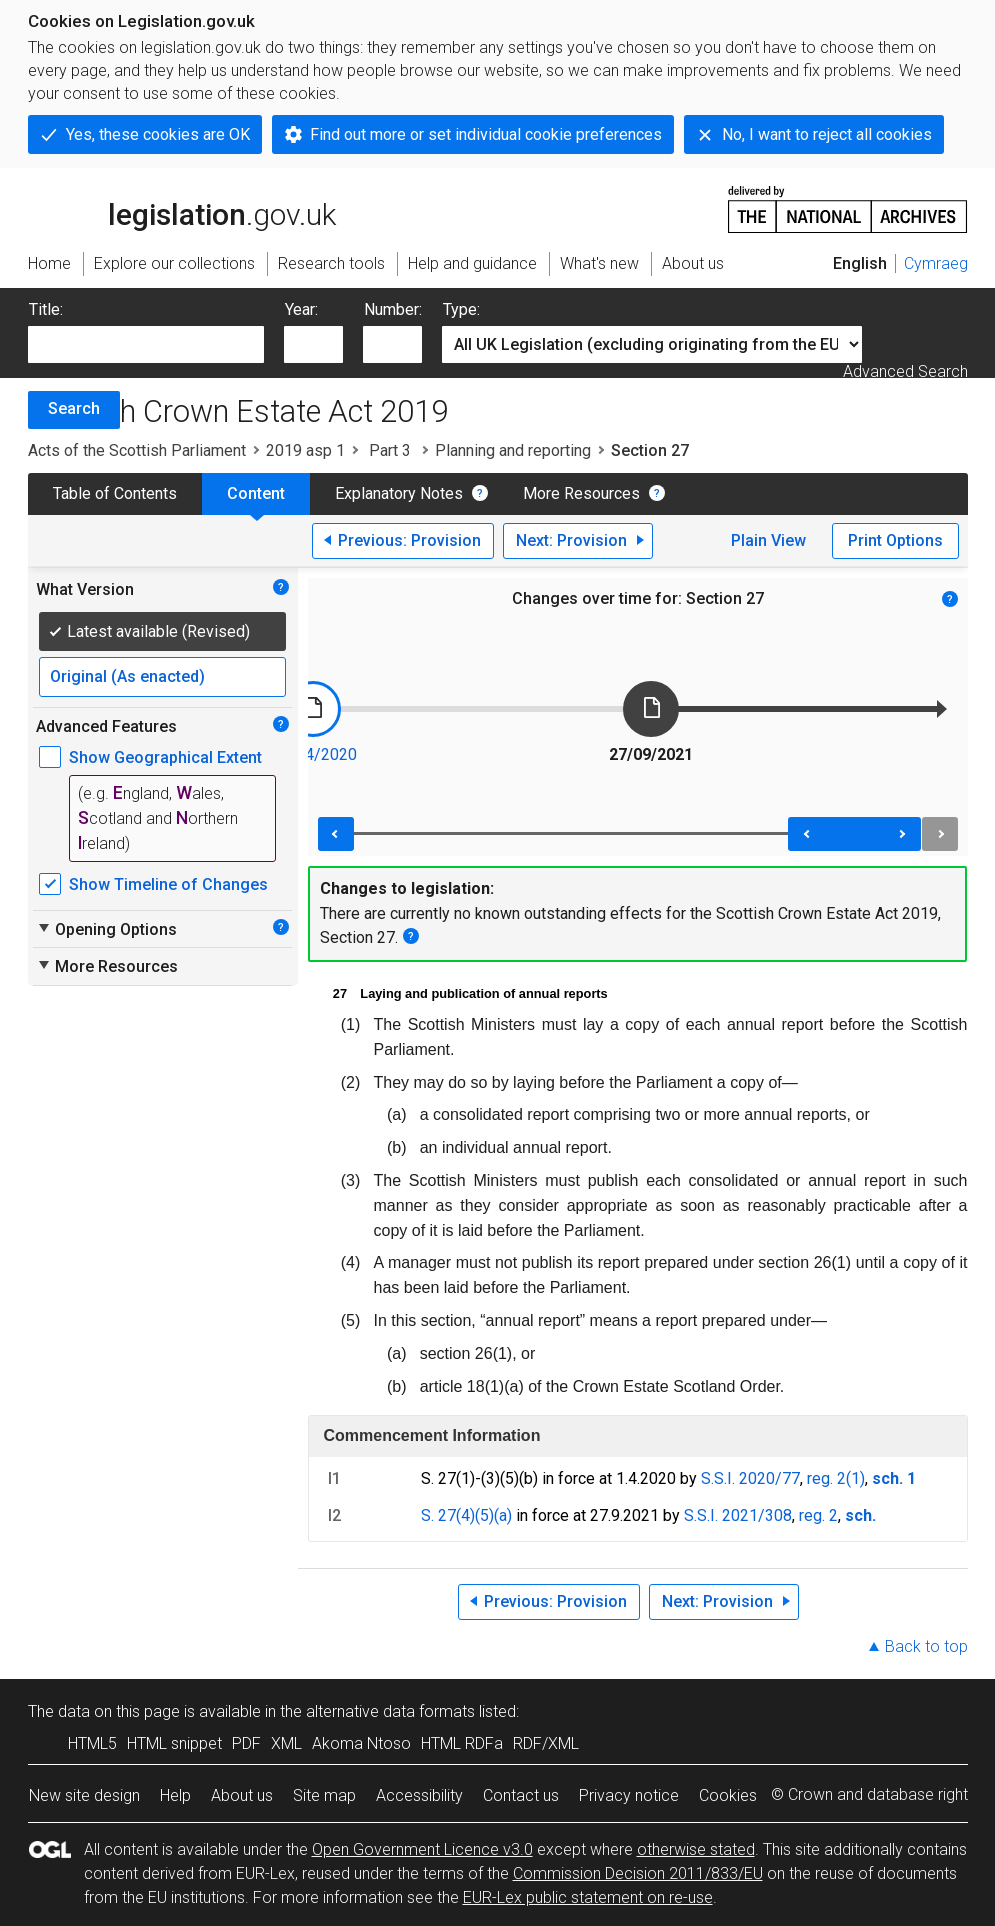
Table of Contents (115, 493)
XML (286, 1743)
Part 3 (390, 450)
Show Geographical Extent (165, 757)
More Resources (581, 493)
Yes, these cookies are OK (158, 134)
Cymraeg (936, 263)
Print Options (895, 540)
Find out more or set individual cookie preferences (486, 134)
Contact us (521, 1795)
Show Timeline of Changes (168, 884)
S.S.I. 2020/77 (750, 1478)
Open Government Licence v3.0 (422, 1849)
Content (256, 493)
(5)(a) (493, 1515)
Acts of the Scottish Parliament (137, 450)
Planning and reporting (513, 450)
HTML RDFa (462, 1743)
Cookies (728, 1795)
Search (74, 408)
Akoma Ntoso (361, 1743)
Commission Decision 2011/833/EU (638, 1873)
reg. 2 (818, 1515)
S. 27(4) (448, 1515)
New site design (84, 1795)
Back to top (926, 1646)
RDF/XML (546, 1743)
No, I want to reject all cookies (827, 134)
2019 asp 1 (305, 450)
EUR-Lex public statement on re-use (588, 1897)
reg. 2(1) (836, 1478)
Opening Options (106, 929)
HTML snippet (174, 1743)
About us (242, 1795)
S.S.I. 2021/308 (738, 1515)
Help (175, 1795)
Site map (324, 1795)
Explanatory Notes (399, 493)
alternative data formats (390, 1711)
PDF (246, 1743)
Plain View (768, 540)
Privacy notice (629, 1795)
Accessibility (419, 1795)
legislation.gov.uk (182, 208)
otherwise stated (696, 1849)
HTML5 (92, 1743)
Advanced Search (905, 371)
